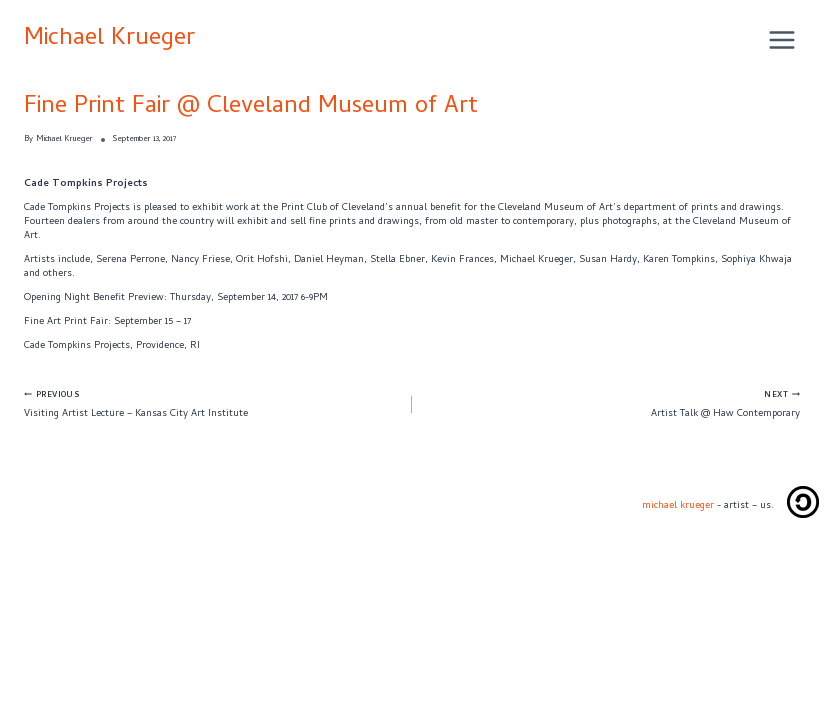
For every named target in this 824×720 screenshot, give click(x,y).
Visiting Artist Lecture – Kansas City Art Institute (213, 404)
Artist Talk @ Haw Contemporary (611, 404)
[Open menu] (779, 39)
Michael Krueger (109, 39)
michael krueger (678, 506)
